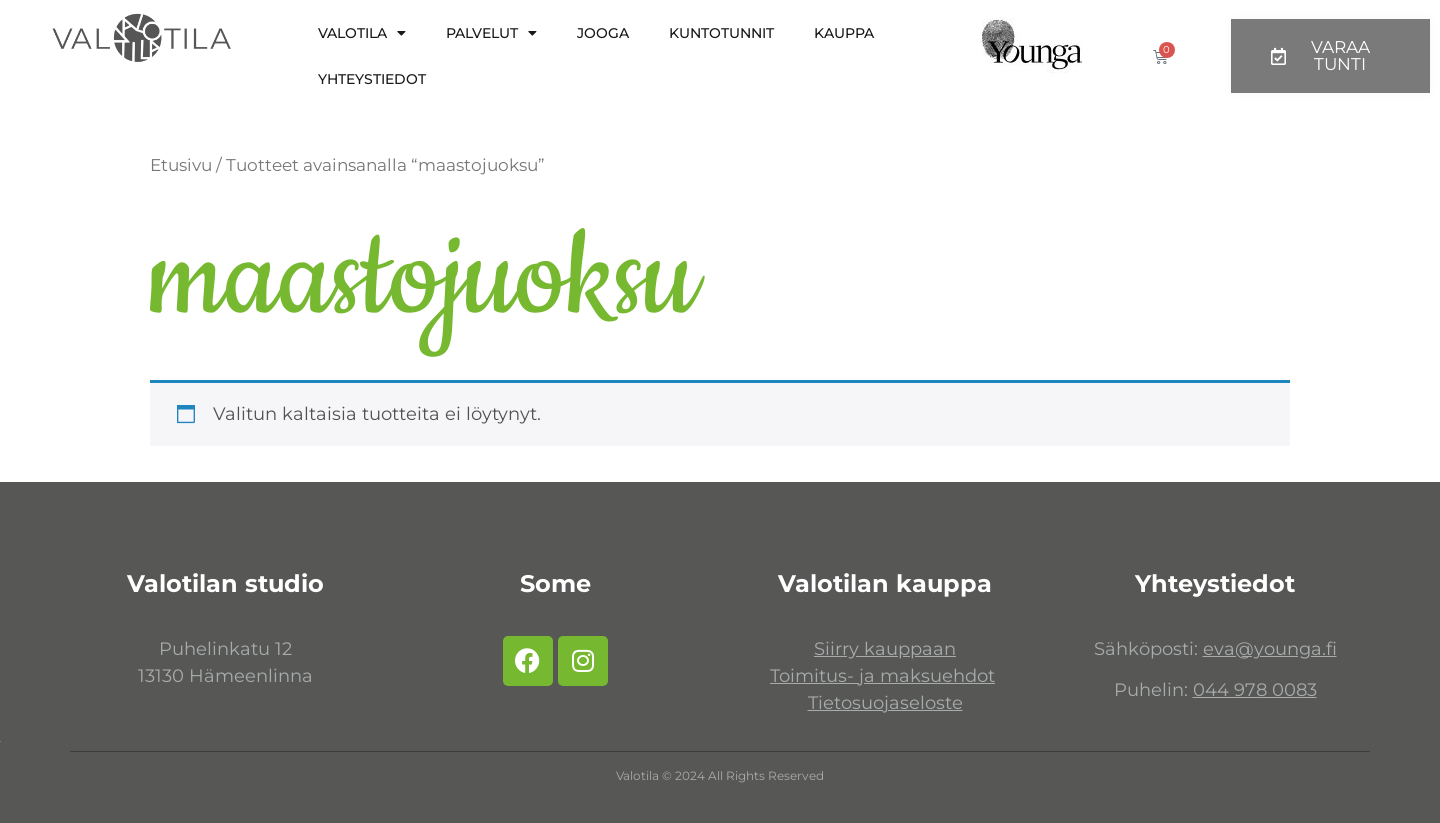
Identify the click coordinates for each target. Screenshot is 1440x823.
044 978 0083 (1255, 690)
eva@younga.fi (1270, 649)
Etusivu (181, 165)
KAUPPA (844, 33)
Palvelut (491, 33)
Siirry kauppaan (885, 649)
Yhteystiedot (372, 79)
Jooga (603, 33)
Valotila (362, 33)
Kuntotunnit (721, 33)
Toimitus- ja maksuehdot (882, 676)
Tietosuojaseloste (885, 703)
